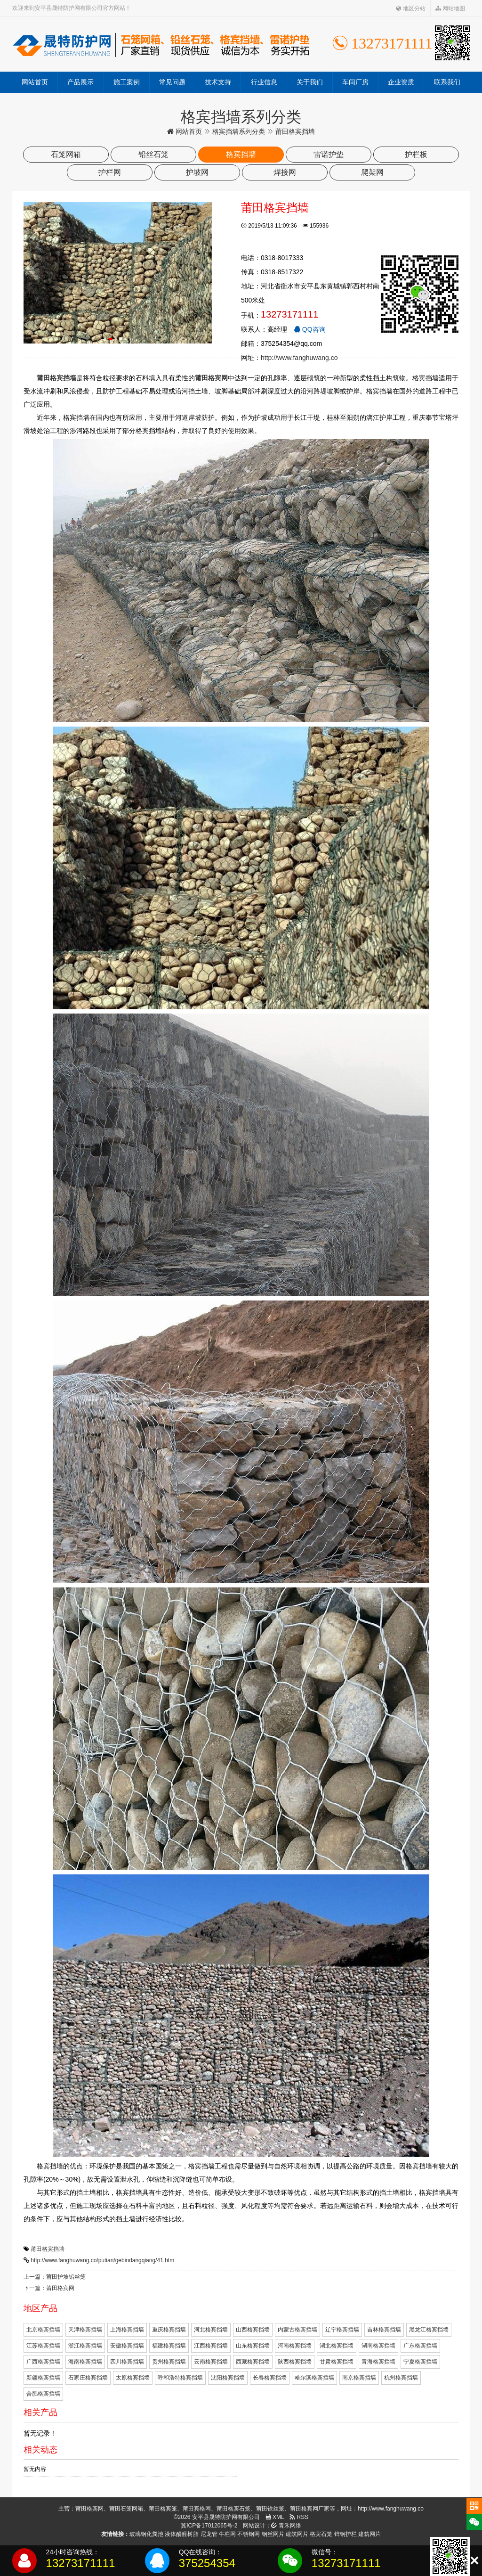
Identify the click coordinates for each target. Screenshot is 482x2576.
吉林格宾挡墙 (384, 2329)
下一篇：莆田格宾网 (49, 2288)
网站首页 (35, 82)
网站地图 (450, 8)
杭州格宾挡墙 (401, 2377)
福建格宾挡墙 (169, 2345)
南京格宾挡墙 (359, 2377)
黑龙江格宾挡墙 (429, 2329)
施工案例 (126, 82)
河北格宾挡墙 (211, 2329)
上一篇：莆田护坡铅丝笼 (55, 2276)
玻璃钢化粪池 (146, 2534)
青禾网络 (286, 2525)
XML (274, 2517)
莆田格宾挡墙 (47, 2249)
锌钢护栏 (345, 2534)
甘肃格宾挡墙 (336, 2361)
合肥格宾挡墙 (43, 2393)
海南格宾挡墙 (85, 2361)
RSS (298, 2517)
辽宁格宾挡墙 (342, 2329)
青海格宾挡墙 (378, 2361)
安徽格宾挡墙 (127, 2345)
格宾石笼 (321, 2534)
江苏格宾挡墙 (43, 2345)
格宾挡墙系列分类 (238, 131)
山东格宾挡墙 (253, 2345)
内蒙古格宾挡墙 (297, 2329)
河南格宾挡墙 (295, 2345)
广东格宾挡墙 (420, 2345)
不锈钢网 (248, 2534)
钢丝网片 (273, 2534)
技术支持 (218, 82)
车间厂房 (355, 82)
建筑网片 (297, 2534)
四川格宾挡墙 (127, 2361)
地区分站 (411, 8)
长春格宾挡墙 (270, 2377)
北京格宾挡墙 (43, 2329)
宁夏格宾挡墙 (420, 2361)
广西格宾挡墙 (43, 2361)
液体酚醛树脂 (182, 2534)
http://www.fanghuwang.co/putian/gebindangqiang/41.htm (102, 2260)
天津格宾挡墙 (85, 2329)
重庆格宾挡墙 (169, 2329)
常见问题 (172, 82)
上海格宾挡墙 (127, 2329)
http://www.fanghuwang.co (299, 357)
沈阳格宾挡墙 (228, 2377)
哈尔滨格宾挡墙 (314, 2377)
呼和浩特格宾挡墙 (180, 2377)
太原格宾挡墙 (133, 2377)
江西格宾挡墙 (211, 2345)
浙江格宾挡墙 (85, 2345)
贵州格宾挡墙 (169, 2361)
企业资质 (401, 82)
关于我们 (310, 82)
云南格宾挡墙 (211, 2361)
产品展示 (80, 82)
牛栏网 (227, 2534)
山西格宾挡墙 (253, 2329)
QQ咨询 (310, 329)
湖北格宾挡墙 (336, 2345)
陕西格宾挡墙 (295, 2361)
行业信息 (264, 82)
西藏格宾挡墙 (253, 2361)
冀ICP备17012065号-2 (209, 2525)
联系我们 (447, 82)
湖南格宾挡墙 (378, 2345)
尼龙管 (209, 2534)
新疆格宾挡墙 (43, 2377)
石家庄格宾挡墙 (88, 2377)
